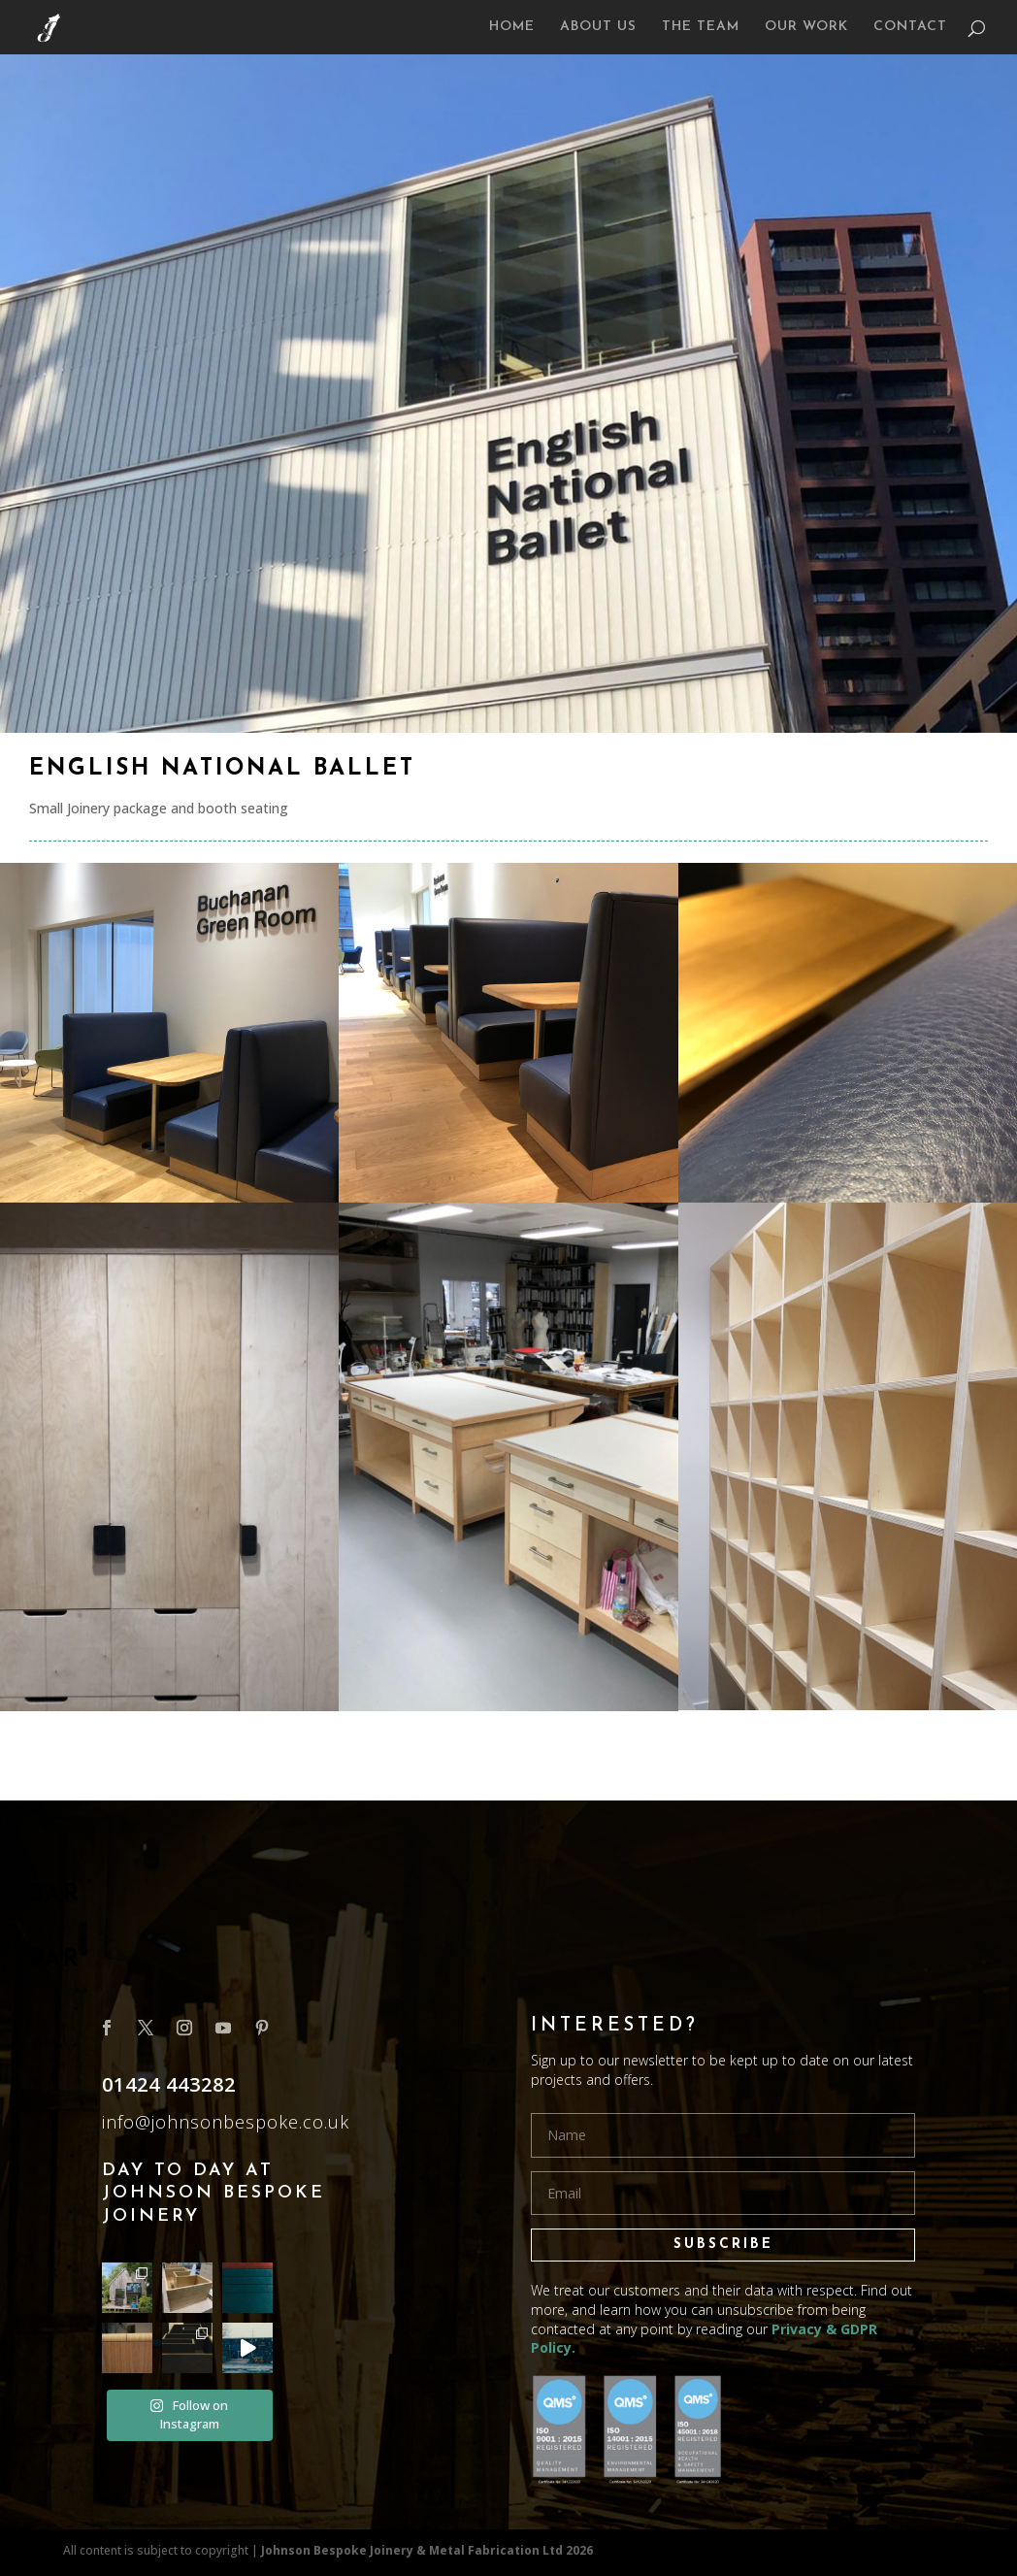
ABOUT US (598, 27)
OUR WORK (806, 27)
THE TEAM (700, 27)
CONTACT (910, 27)
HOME (512, 27)
